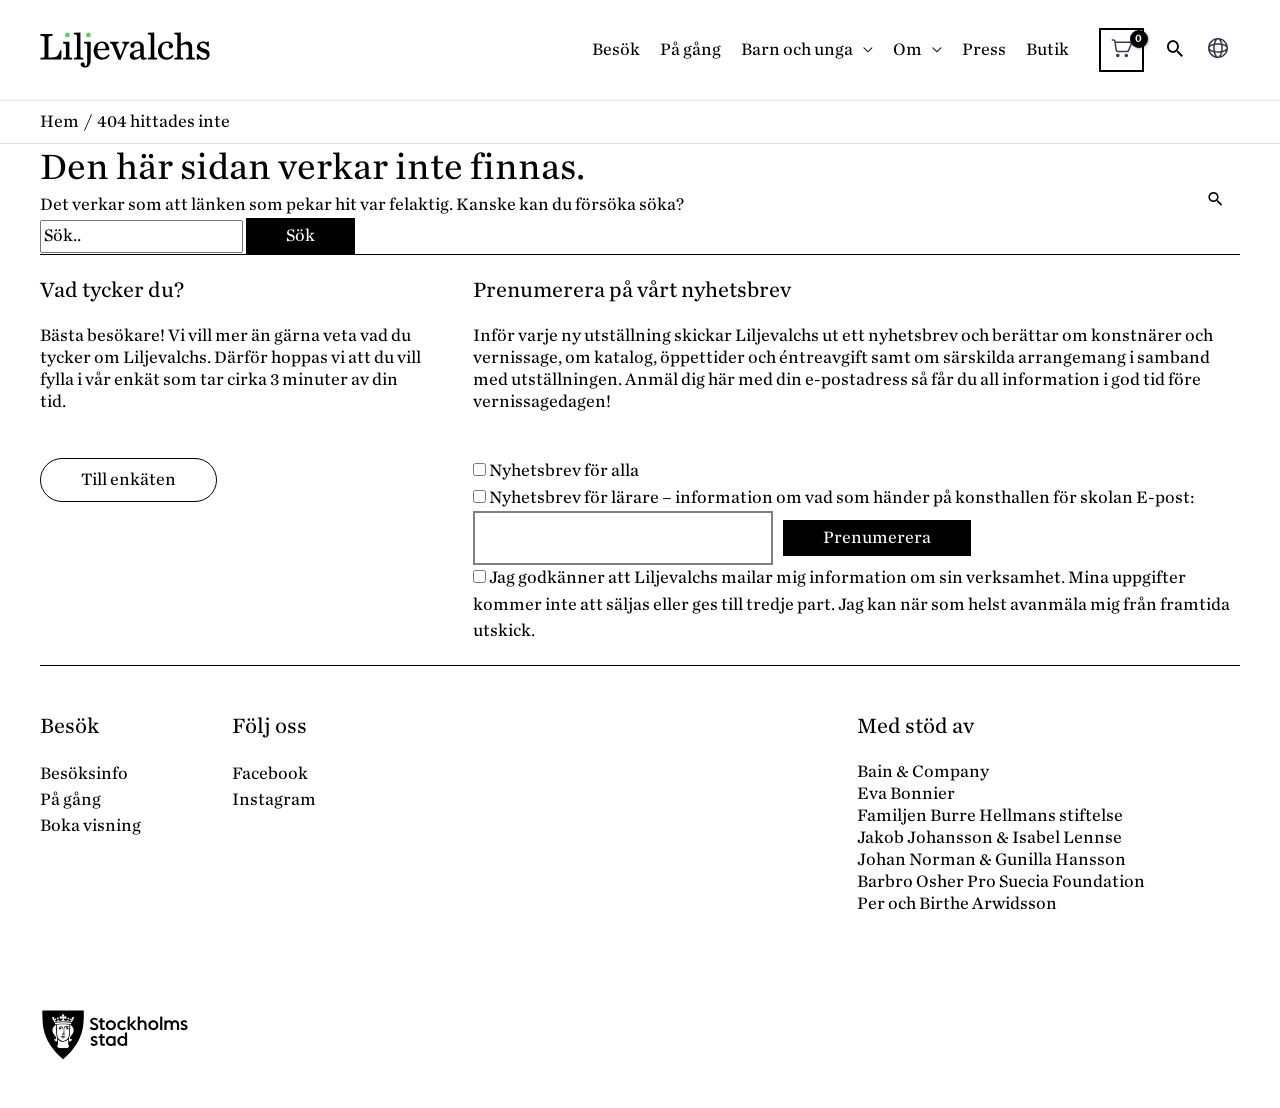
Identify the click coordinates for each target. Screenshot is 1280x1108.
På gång (690, 49)
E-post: (1165, 497)
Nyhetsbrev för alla (556, 470)
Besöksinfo (84, 773)
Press (984, 49)
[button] (1175, 50)
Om (907, 49)
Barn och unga (797, 49)
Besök (616, 49)
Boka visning (90, 825)
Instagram (274, 799)
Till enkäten (128, 479)
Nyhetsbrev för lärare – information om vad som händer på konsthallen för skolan (803, 497)
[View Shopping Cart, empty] (1121, 50)
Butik (1047, 49)
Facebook (270, 773)
